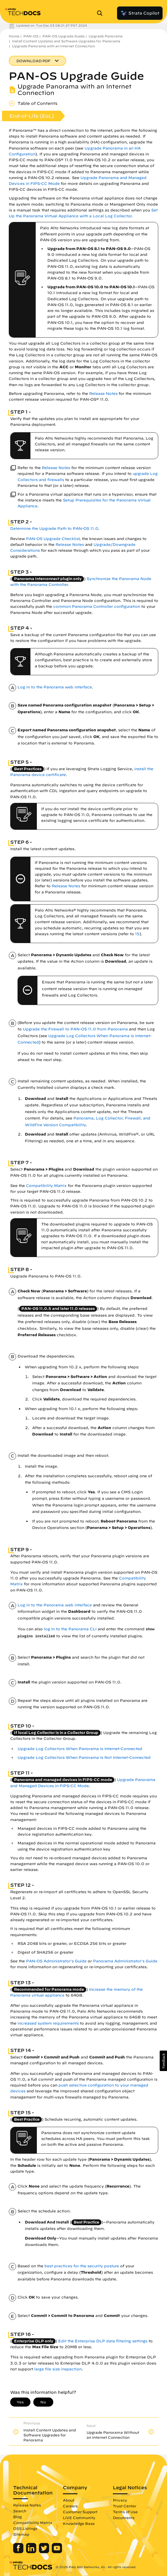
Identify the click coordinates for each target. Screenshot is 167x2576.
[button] (163, 2061)
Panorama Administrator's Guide (125, 1961)
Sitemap (21, 2534)
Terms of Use (125, 2512)
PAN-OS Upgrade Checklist (53, 539)
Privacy (120, 2500)
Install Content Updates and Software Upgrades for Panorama (66, 41)
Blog (17, 2517)
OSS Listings (25, 2528)
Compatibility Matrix (46, 1185)
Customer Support (80, 2512)
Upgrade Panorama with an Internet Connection (53, 46)
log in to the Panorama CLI (70, 1629)
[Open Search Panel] (101, 13)
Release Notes (103, 393)
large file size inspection (58, 2369)
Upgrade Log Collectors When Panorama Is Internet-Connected (80, 1749)
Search (19, 2511)
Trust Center (124, 2506)
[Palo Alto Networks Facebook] (19, 2551)
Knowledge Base (79, 2523)
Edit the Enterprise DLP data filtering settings (102, 2341)
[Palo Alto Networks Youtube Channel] (57, 2551)
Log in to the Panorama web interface (55, 687)
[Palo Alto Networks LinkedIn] (31, 2551)
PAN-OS (30, 36)
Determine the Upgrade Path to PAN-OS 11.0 (54, 528)
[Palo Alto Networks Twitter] (44, 2551)
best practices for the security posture (81, 2266)
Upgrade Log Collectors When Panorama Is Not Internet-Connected (84, 1757)
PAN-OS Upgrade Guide (63, 36)
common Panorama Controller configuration (96, 606)
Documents (124, 2518)
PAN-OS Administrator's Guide (56, 1961)
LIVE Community (79, 2518)
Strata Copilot (139, 13)
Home (14, 36)
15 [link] (137, 934)
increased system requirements (48, 2023)
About (68, 2500)
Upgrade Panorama (106, 36)
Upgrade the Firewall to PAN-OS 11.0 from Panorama (75, 1029)
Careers (70, 2506)
